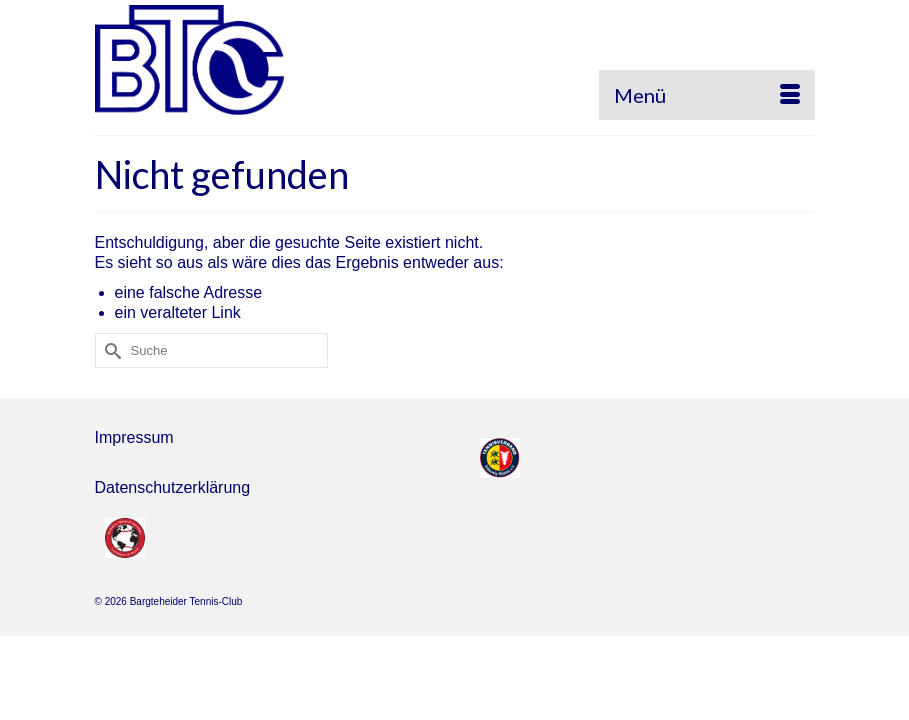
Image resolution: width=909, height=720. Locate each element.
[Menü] (707, 95)
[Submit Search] (110, 350)
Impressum (134, 437)
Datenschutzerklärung (173, 487)
